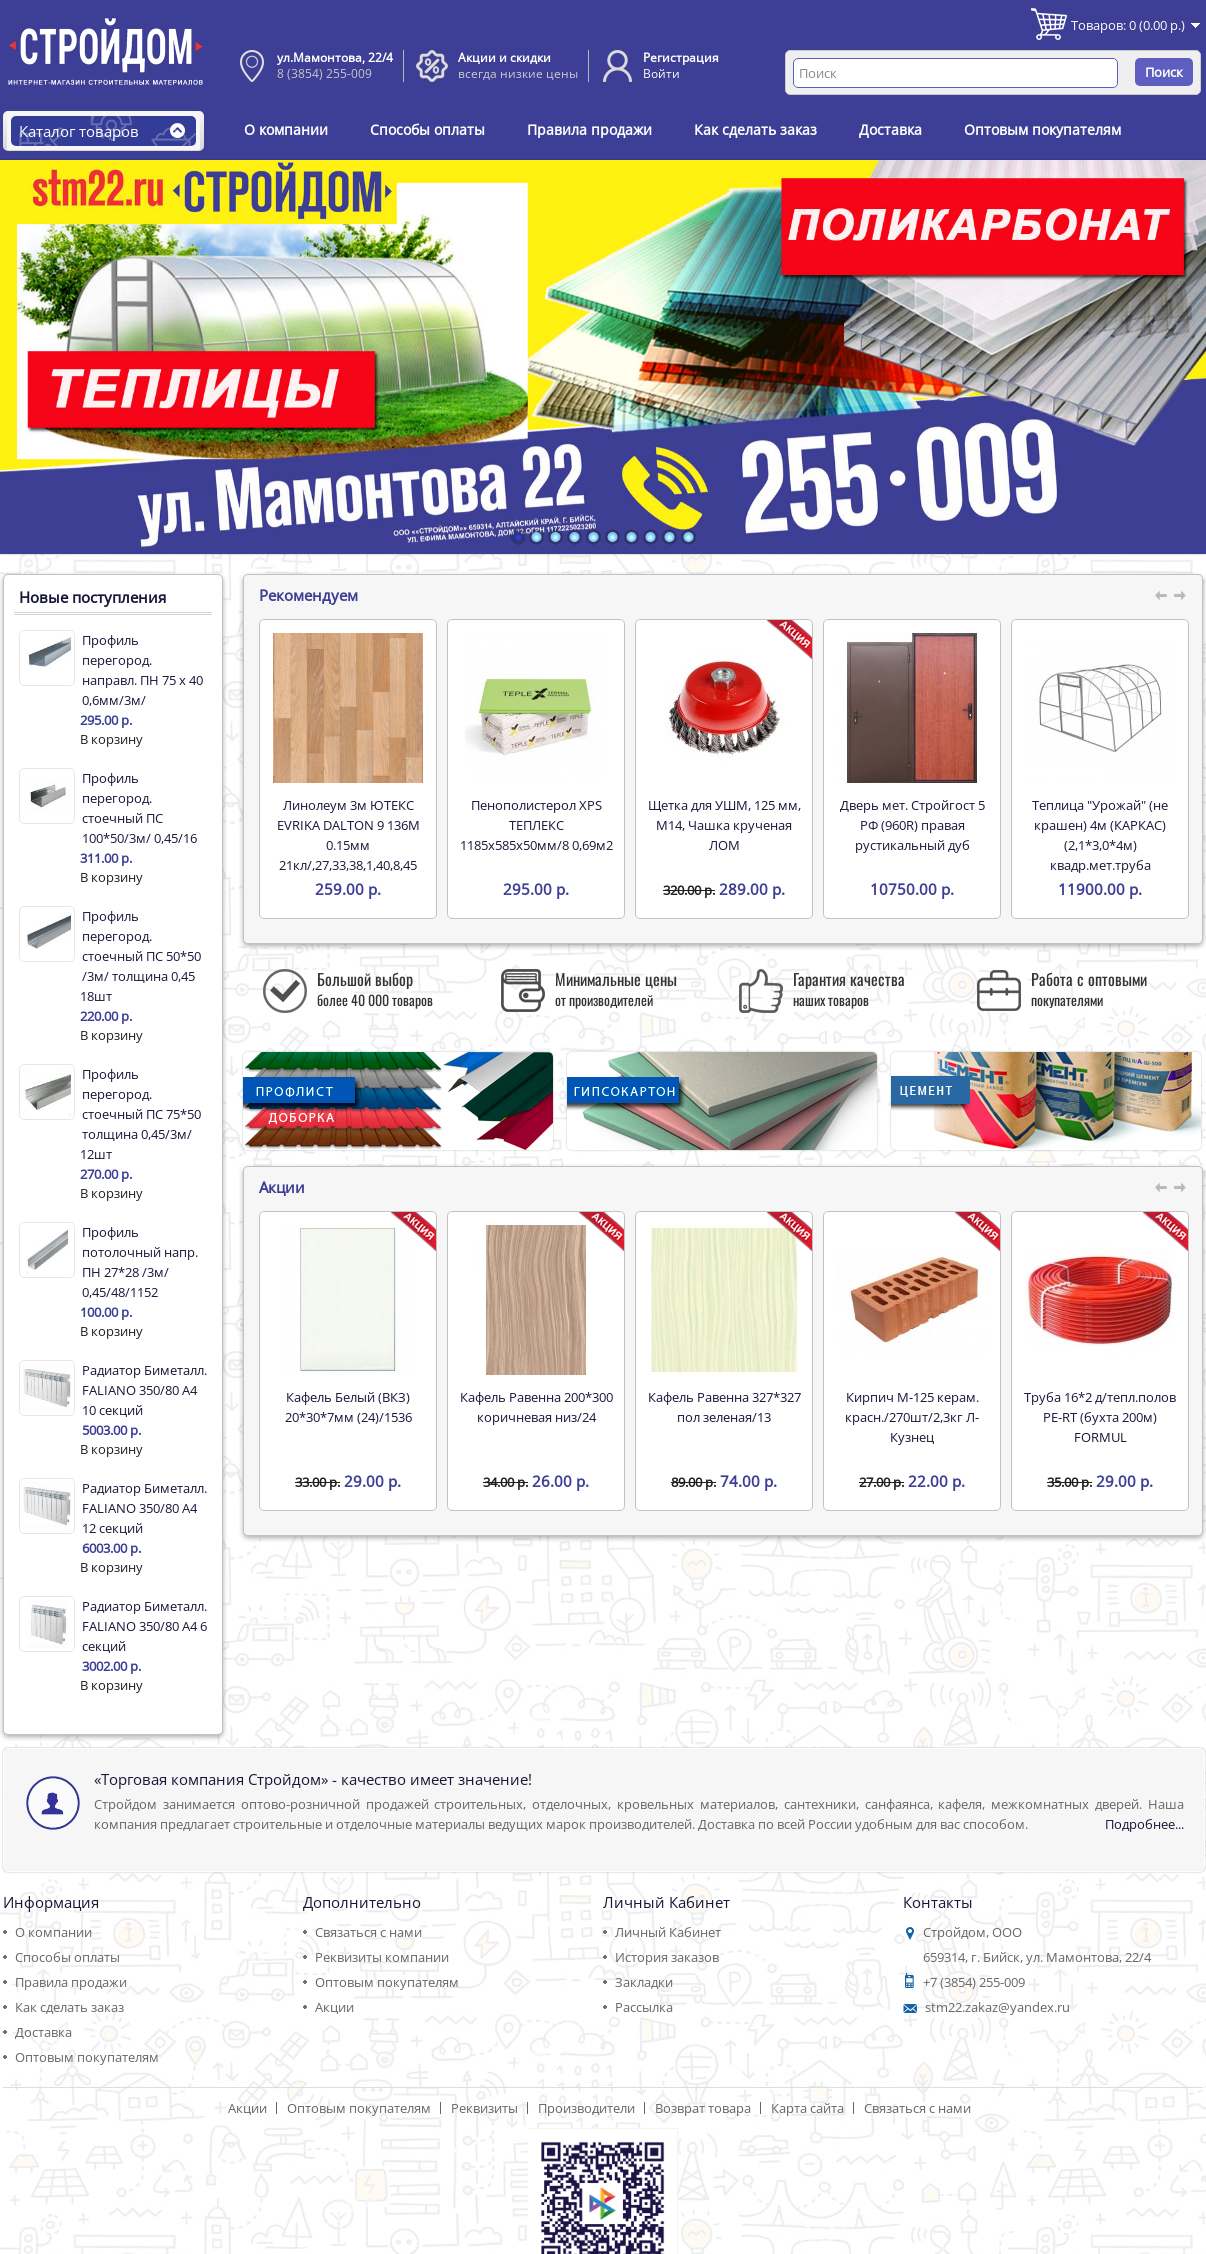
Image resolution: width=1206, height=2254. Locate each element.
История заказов (667, 1957)
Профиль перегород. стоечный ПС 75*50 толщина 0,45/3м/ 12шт (140, 1114)
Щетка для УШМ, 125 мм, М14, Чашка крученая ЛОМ (724, 825)
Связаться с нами (368, 1932)
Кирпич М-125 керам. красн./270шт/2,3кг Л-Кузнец (912, 1417)
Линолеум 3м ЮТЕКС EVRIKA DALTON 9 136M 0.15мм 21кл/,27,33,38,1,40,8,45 (348, 835)
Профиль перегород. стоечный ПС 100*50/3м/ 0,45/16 (139, 808)
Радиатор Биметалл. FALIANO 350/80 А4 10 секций (144, 1390)
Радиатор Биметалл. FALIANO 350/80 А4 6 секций (144, 1626)
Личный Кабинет (668, 1932)
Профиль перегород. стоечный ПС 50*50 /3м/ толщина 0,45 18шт (140, 956)
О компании (286, 129)
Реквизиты (484, 2108)
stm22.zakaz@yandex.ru (997, 2007)
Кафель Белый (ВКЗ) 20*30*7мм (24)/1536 (348, 1407)
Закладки (644, 1982)
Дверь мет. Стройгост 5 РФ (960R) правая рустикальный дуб (912, 825)
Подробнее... (1144, 1824)
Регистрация (681, 57)
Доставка (890, 129)
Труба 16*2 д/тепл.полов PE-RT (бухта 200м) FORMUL (1100, 1417)
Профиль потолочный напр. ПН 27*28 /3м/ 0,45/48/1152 (140, 1262)
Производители (586, 2108)
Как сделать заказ (755, 129)
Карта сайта (807, 2108)
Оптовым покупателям (1042, 129)
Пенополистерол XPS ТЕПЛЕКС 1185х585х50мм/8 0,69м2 (536, 825)
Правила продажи (589, 129)
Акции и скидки (504, 57)
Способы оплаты (427, 129)
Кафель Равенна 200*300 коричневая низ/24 (536, 1407)
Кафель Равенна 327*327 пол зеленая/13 (724, 1407)
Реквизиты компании (382, 1957)
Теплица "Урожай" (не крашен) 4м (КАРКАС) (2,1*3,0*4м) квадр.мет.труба (1100, 835)
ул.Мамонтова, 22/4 (335, 57)
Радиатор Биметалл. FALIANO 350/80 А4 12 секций (144, 1508)
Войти (661, 73)
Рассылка (644, 2007)
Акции (334, 2007)
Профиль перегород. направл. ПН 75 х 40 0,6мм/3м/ (142, 670)
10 (688, 537)
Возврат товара (703, 2108)
